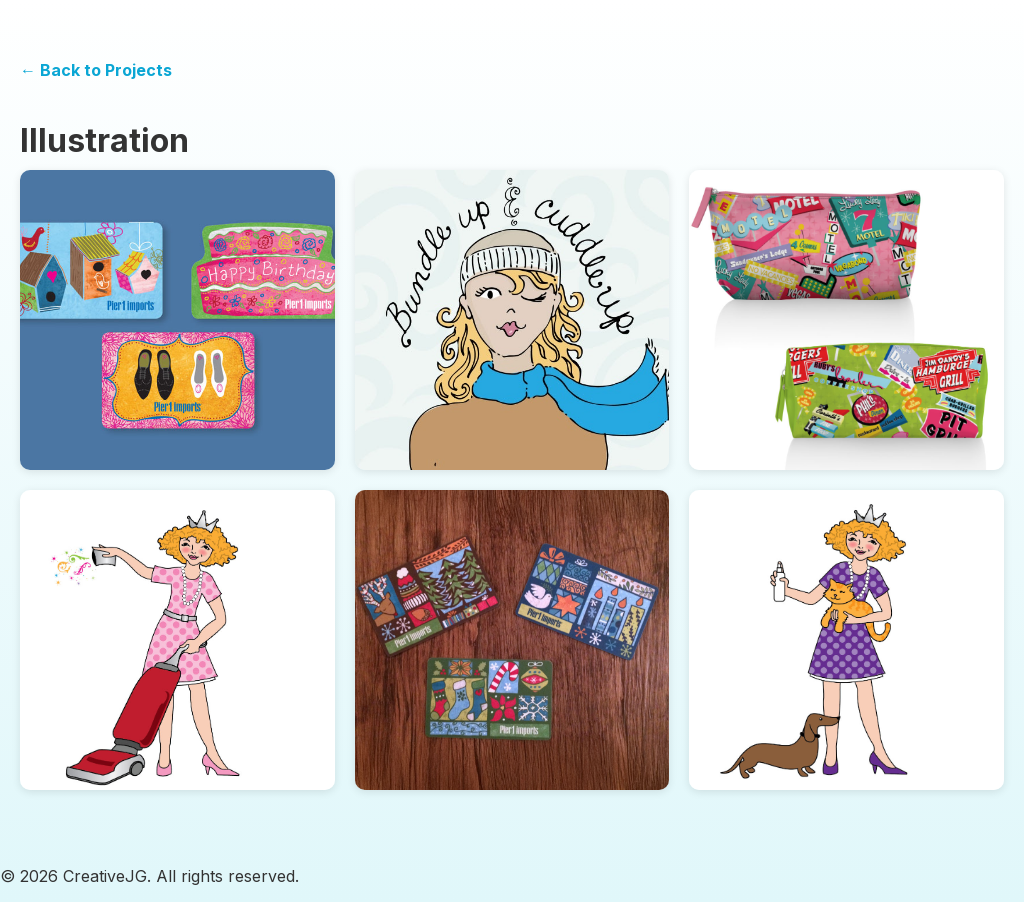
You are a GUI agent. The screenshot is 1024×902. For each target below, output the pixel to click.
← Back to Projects (96, 70)
